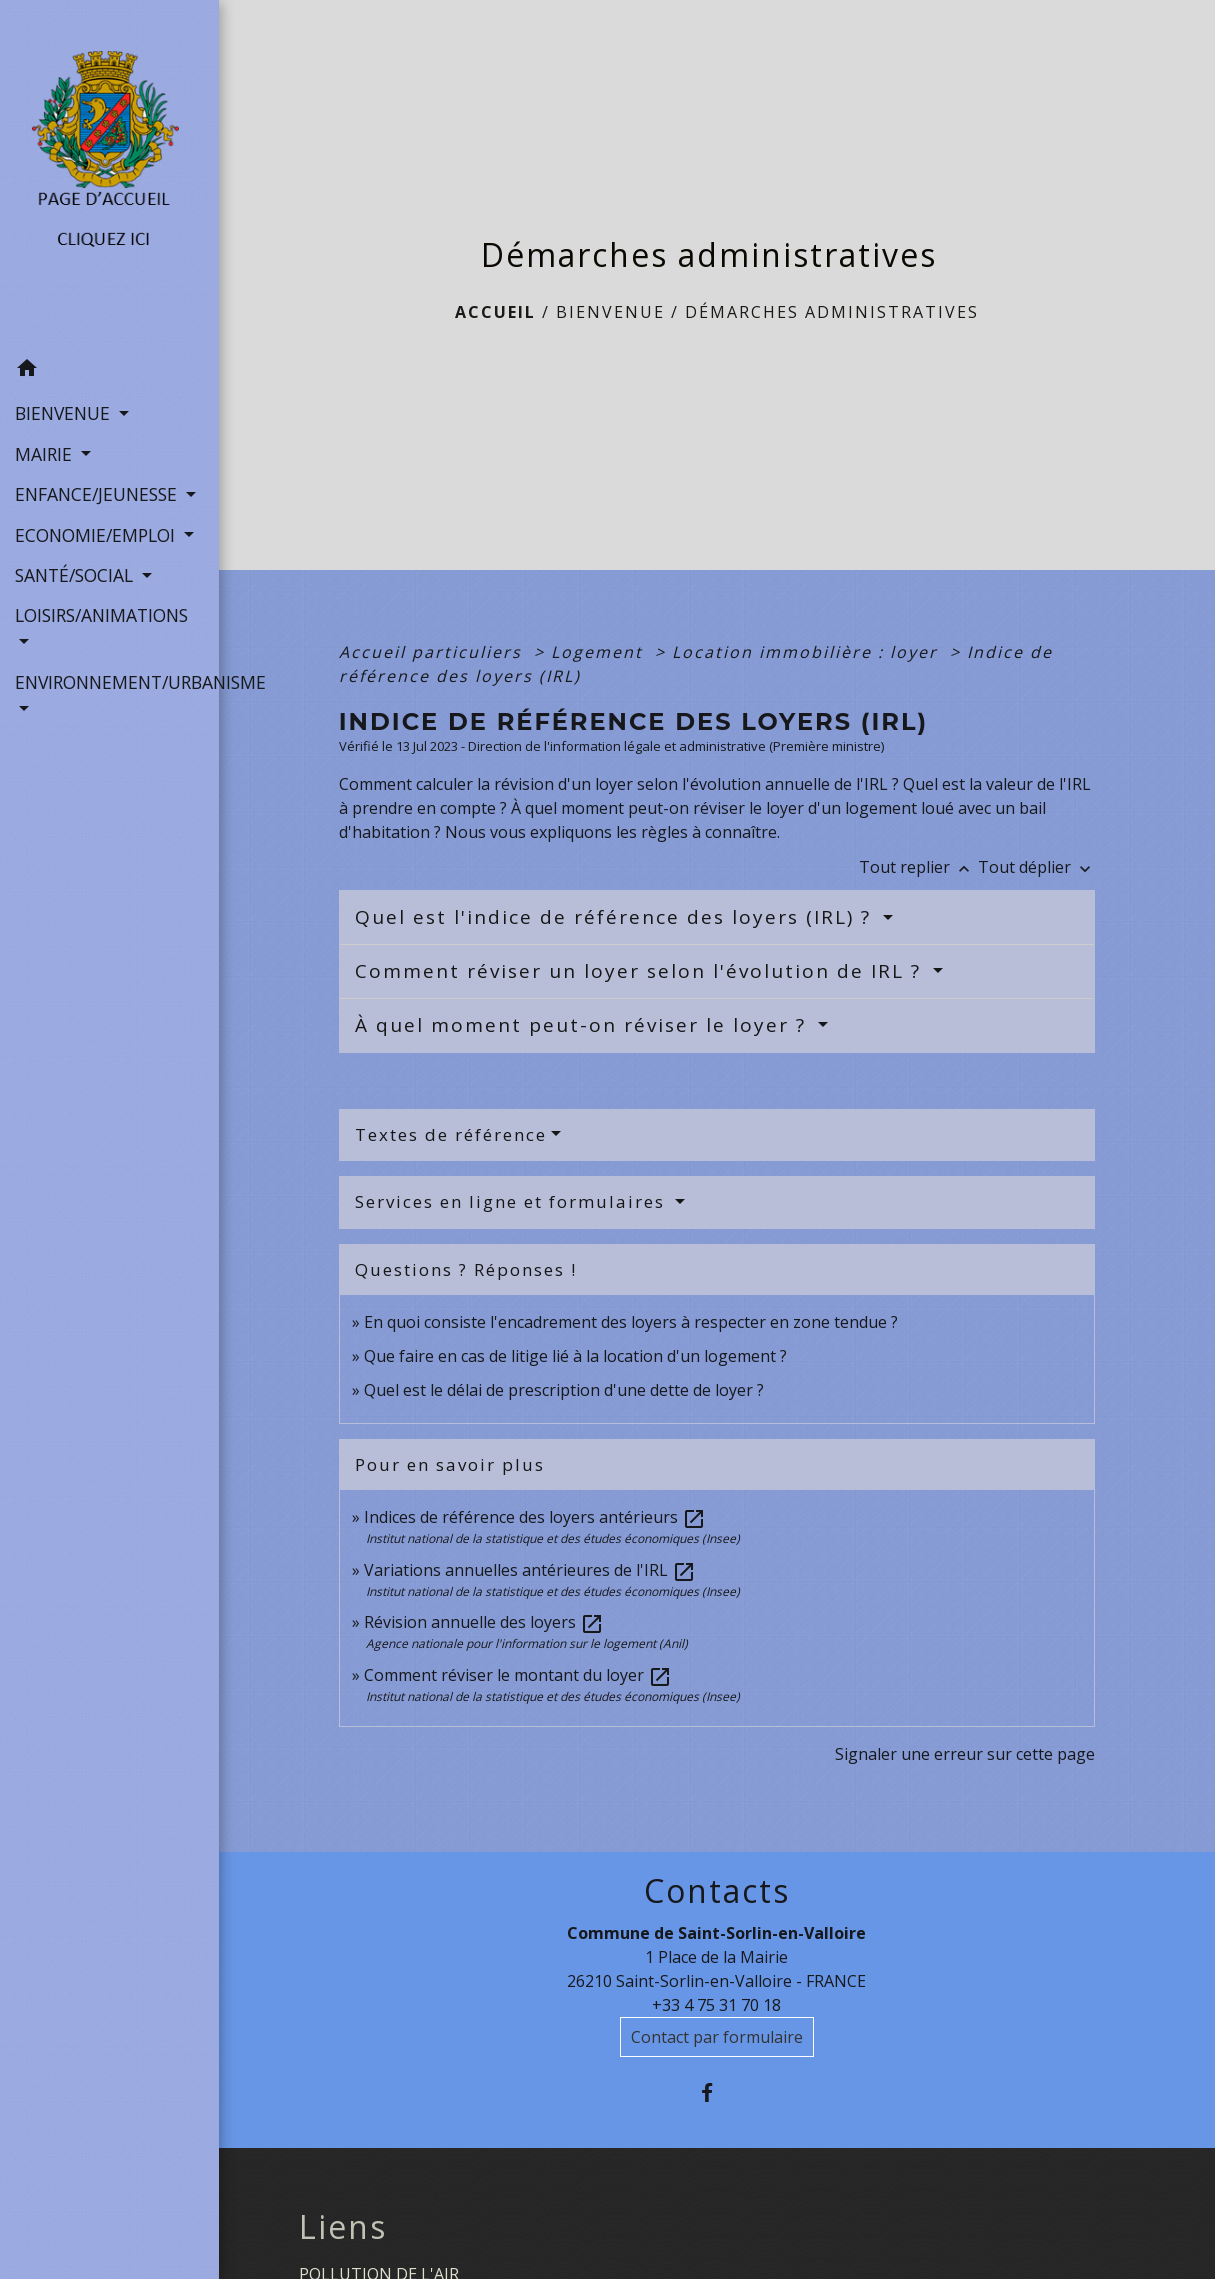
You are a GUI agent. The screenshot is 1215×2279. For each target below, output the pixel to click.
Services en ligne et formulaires (513, 1201)
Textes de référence (451, 1134)
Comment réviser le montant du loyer (518, 1675)
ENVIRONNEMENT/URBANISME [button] (109, 682)
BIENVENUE (610, 312)
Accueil (495, 312)
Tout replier (918, 867)
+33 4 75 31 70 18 (716, 2005)
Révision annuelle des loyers (484, 1622)
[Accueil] (109, 175)
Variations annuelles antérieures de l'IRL (530, 1570)
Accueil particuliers (433, 652)
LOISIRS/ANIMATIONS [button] (101, 615)
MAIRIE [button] (46, 454)
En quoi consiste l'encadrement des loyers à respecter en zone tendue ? (631, 1322)
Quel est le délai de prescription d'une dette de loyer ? (564, 1390)
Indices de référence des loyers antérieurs (535, 1517)
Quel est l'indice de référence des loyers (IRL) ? (616, 917)
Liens (343, 2227)
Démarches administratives (832, 312)
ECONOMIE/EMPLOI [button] (97, 535)
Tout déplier (1036, 867)
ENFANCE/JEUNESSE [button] (98, 494)
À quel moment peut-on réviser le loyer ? (584, 1025)
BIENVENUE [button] (65, 413)
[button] (109, 371)
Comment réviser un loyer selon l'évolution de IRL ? (641, 971)
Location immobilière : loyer (808, 652)
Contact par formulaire (717, 2037)
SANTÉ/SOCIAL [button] (76, 575)
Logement (600, 652)
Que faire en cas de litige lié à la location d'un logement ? (575, 1356)
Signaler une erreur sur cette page (965, 1754)
